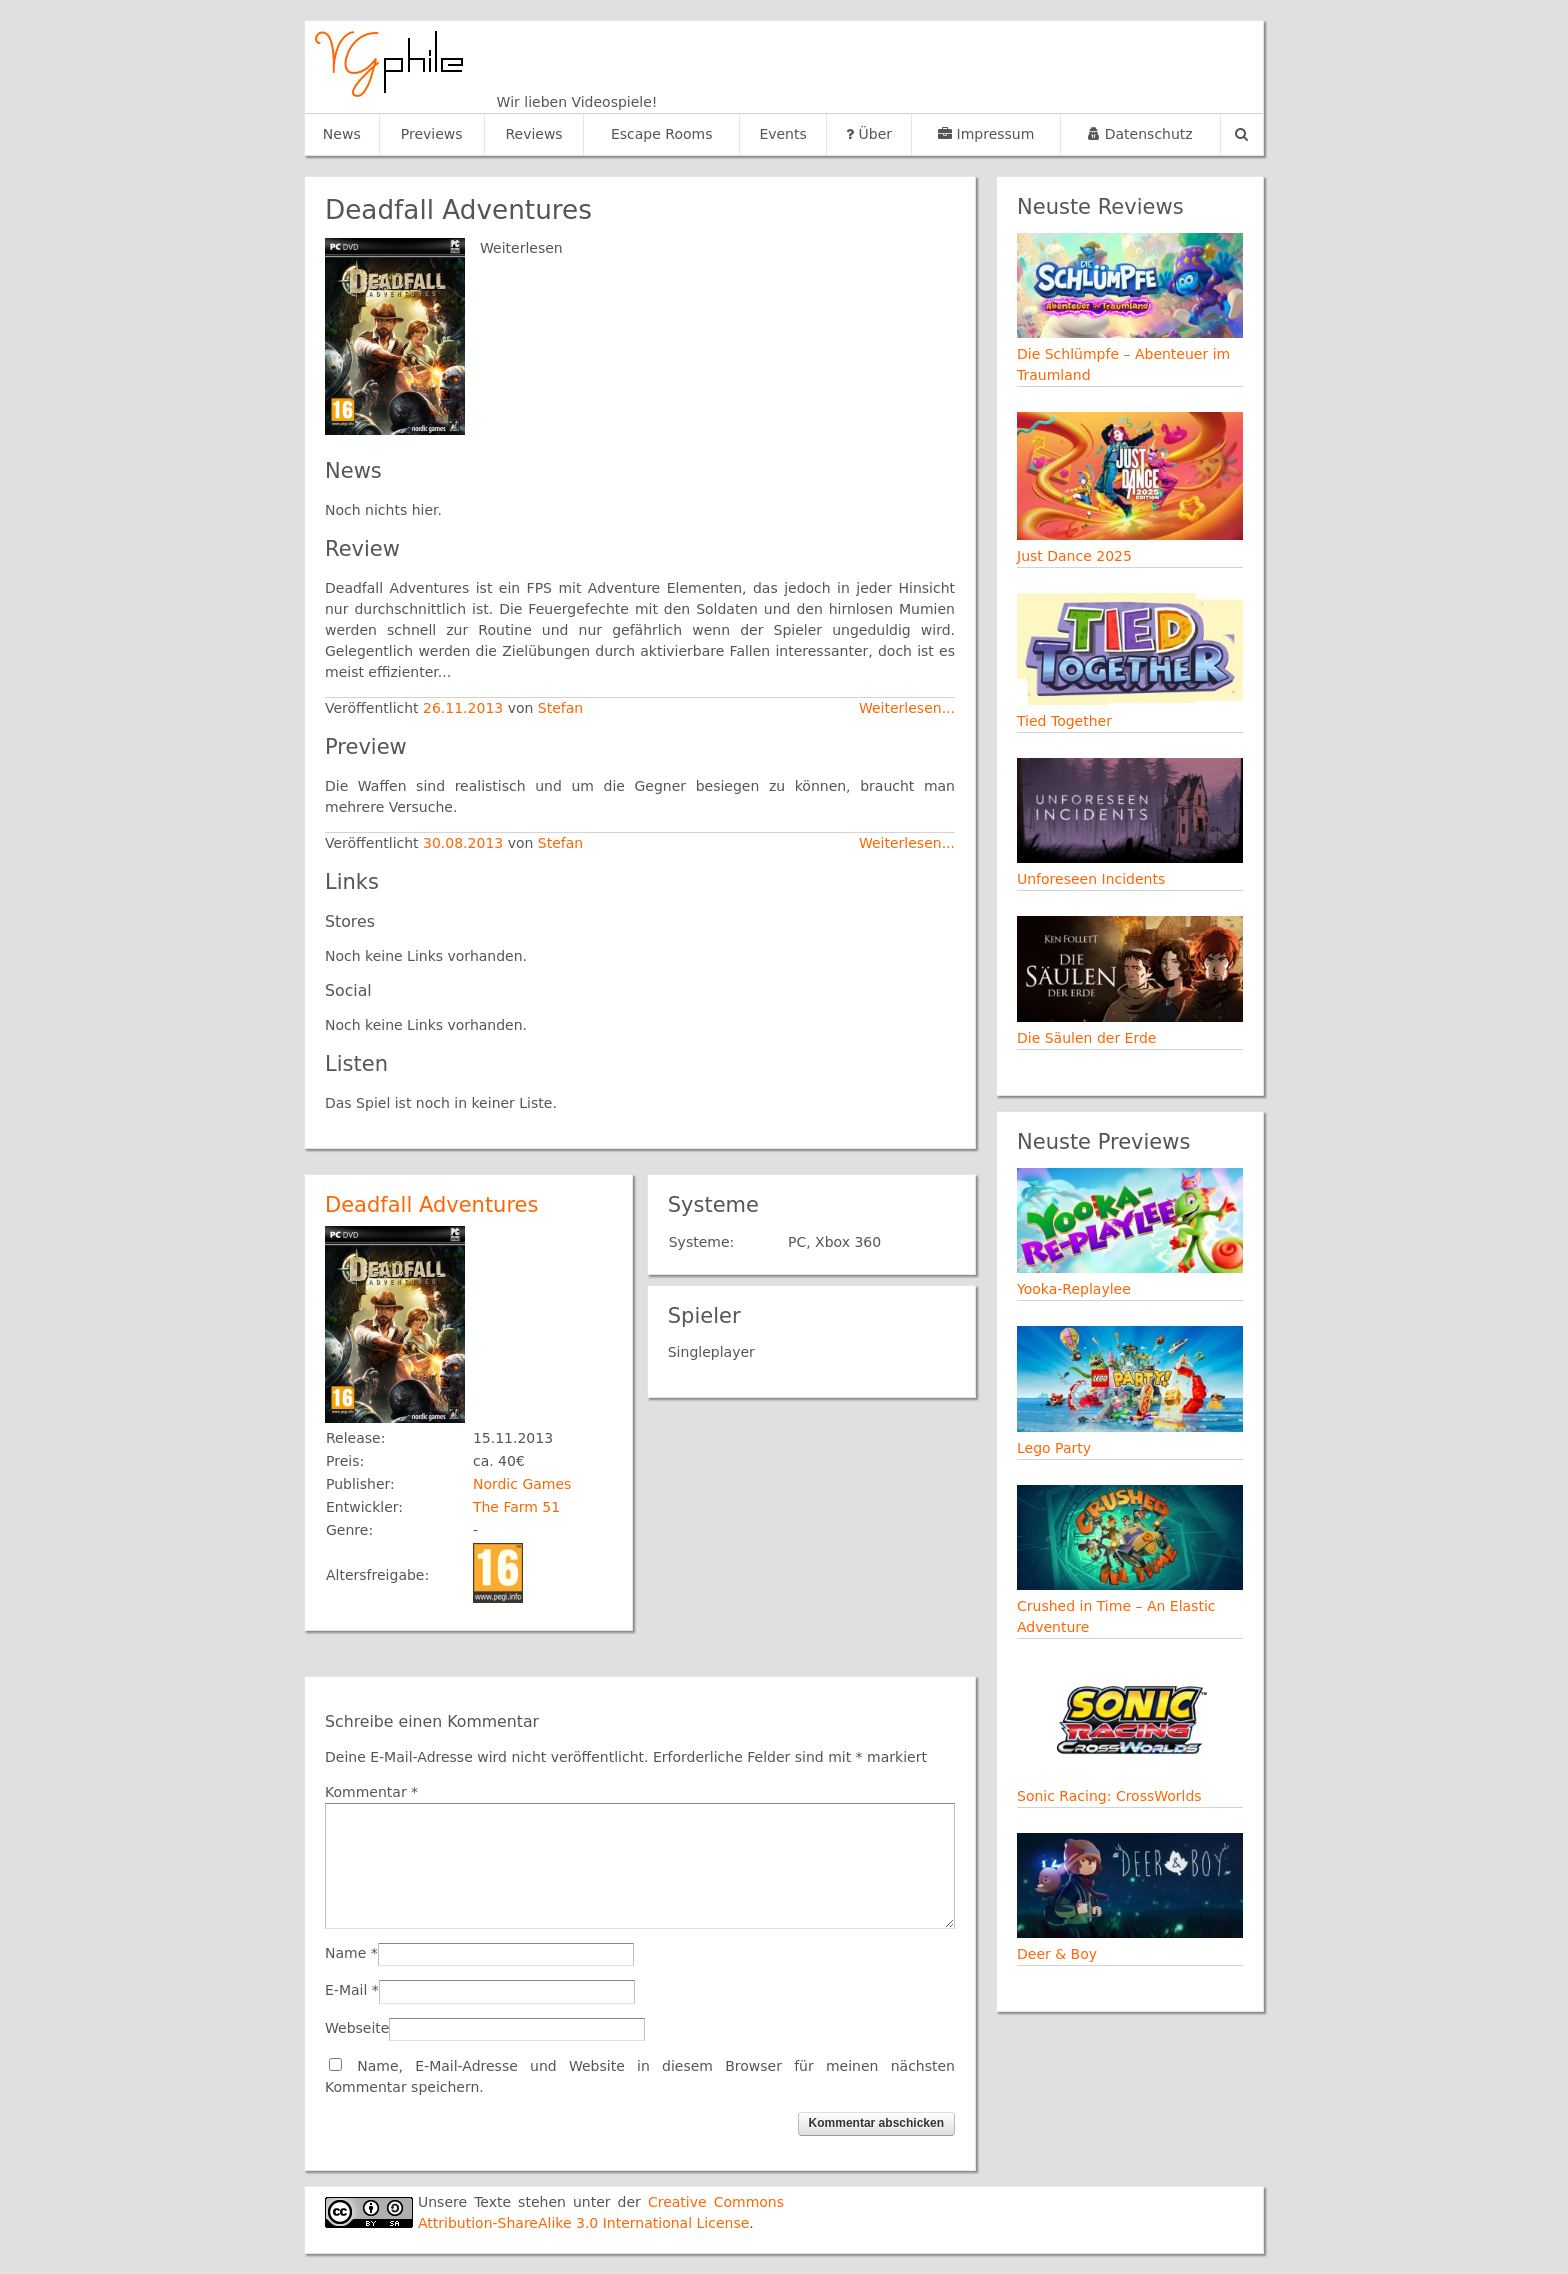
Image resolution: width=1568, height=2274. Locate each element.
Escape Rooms (662, 134)
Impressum (986, 134)
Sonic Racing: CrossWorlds (1109, 1796)
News (342, 134)
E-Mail (346, 1990)
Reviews (533, 134)
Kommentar (371, 1792)
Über (869, 134)
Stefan (560, 708)
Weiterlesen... (907, 708)
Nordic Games (522, 1484)
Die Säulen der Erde (1086, 1038)
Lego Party (1054, 1448)
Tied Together (1064, 721)
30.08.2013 (465, 843)
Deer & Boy (1057, 1954)
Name (345, 1953)
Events (782, 134)
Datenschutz (1140, 134)
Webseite (357, 2028)
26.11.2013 (465, 708)
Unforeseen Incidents (1091, 879)
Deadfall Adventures (431, 1205)
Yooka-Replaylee (1074, 1289)
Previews (432, 134)
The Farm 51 (516, 1507)
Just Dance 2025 (1074, 556)
